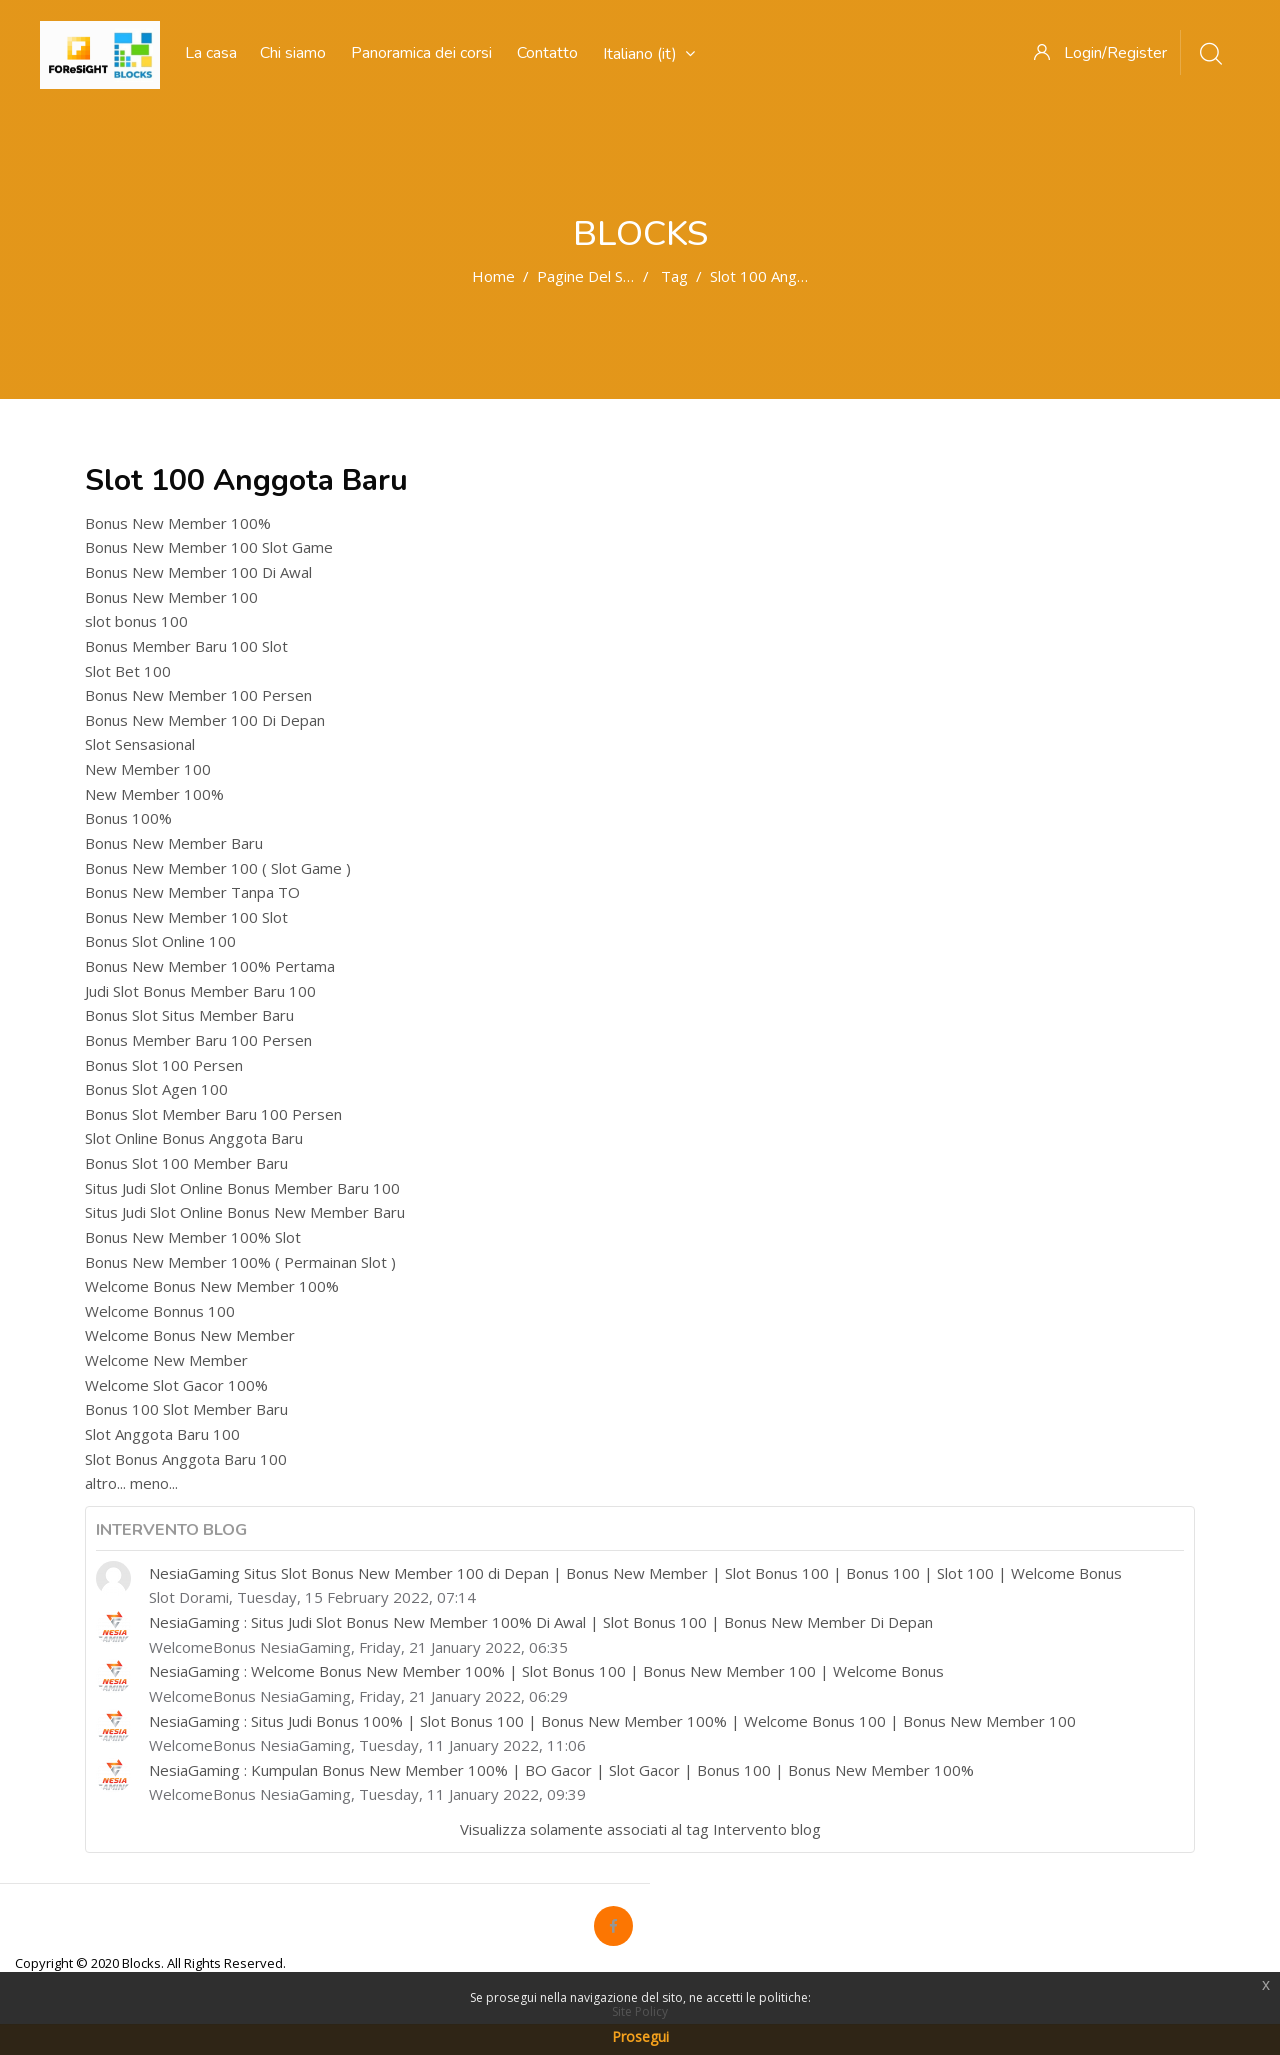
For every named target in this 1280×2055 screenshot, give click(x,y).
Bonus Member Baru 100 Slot (186, 646)
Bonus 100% (128, 818)
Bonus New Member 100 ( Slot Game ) (218, 868)
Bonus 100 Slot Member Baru (186, 1409)
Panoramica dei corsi (421, 53)
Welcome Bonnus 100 (160, 1311)
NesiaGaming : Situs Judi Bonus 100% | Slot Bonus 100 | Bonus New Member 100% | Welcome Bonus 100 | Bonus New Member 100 (612, 1721)
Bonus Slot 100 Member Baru (186, 1163)
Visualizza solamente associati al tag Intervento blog (640, 1829)
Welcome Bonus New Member (190, 1335)
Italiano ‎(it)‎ (649, 54)
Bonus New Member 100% (178, 523)
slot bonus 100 (136, 621)
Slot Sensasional (140, 744)
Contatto (547, 53)
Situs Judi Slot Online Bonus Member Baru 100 (242, 1188)
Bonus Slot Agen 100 (156, 1089)
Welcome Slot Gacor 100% (176, 1385)
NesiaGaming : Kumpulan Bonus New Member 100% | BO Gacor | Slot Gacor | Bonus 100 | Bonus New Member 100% (561, 1770)
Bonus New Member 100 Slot (186, 917)
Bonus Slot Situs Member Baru (189, 1015)
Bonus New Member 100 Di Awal (198, 572)
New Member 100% (154, 794)
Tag (674, 276)
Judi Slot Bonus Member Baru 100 (200, 991)
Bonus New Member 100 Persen (198, 695)
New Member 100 (148, 769)
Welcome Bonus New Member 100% (212, 1286)
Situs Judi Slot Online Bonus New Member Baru (245, 1212)
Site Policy (640, 2011)
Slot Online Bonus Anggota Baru (194, 1138)
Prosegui (640, 2036)
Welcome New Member (166, 1360)
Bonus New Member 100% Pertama (210, 966)
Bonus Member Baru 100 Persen (198, 1040)
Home (493, 276)
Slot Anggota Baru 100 (162, 1434)
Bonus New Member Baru (174, 843)
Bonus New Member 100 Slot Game (209, 547)
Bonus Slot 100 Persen (164, 1065)
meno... (154, 1483)
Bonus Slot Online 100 (160, 941)
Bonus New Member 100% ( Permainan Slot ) (240, 1262)
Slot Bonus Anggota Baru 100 (186, 1459)
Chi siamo (293, 53)
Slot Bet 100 (128, 671)
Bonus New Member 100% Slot (193, 1237)
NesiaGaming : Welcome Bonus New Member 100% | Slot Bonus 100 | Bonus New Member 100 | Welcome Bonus (546, 1671)
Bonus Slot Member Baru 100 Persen (213, 1114)
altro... (105, 1483)
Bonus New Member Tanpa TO (192, 892)
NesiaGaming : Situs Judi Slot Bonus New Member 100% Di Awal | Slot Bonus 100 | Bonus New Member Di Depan (541, 1622)
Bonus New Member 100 (171, 597)
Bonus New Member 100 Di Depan (205, 720)
